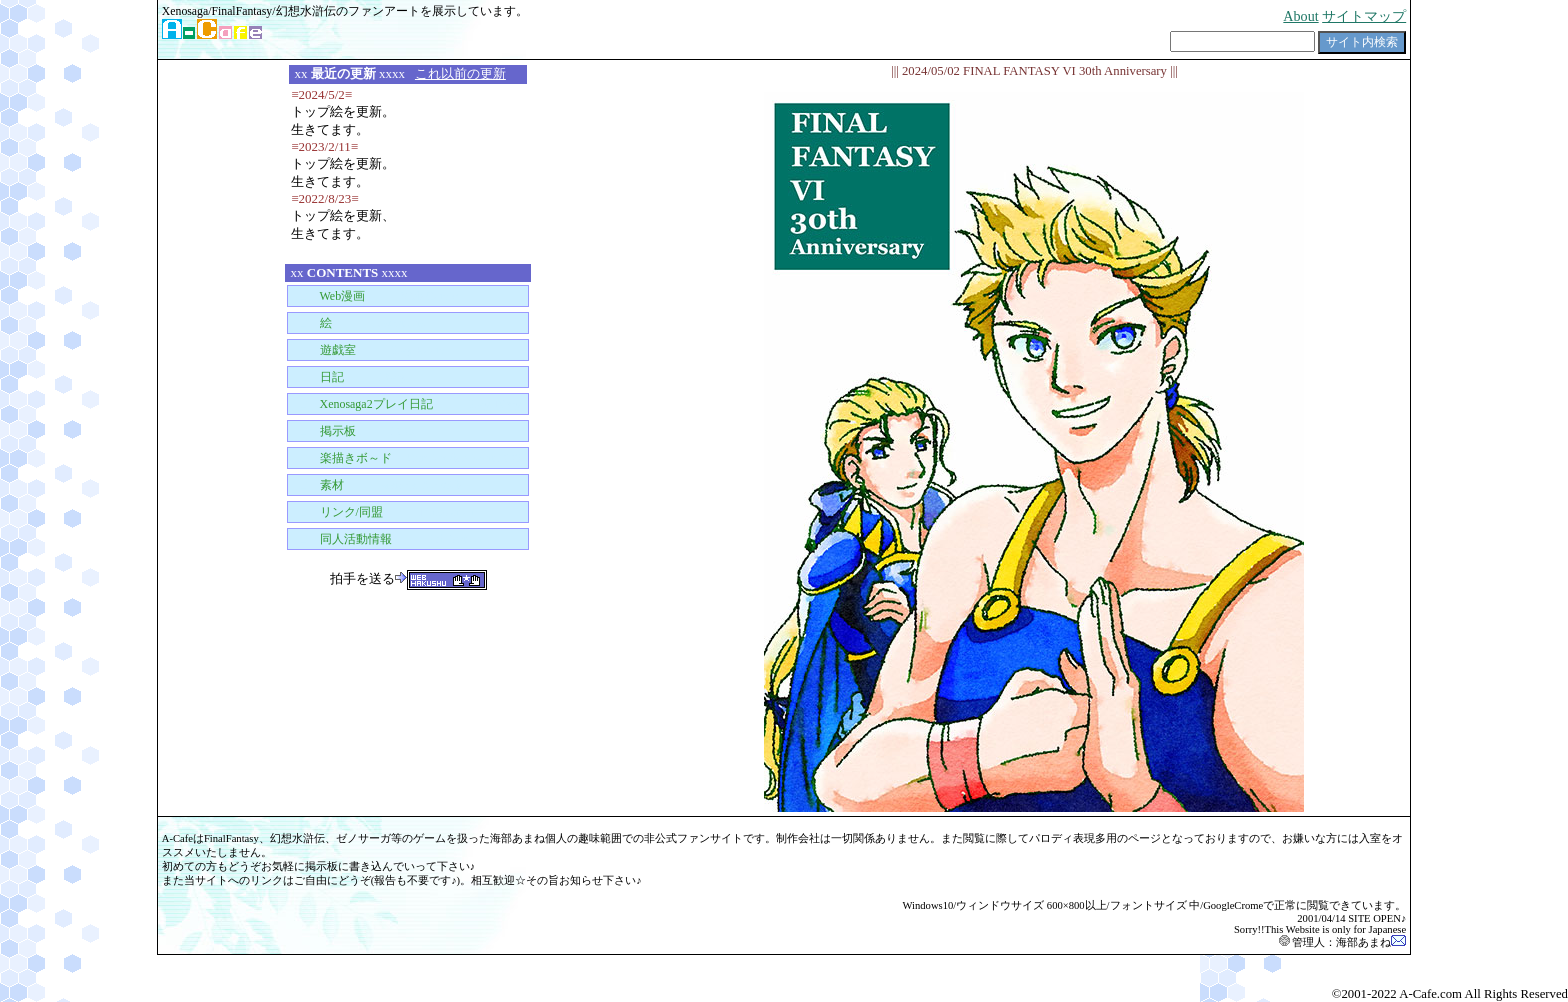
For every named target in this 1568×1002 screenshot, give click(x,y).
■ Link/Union (381, 512)
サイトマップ (1364, 16)
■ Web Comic (372, 296)
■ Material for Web (374, 485)
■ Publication (385, 539)
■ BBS (351, 431)
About (1300, 16)
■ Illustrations (356, 323)
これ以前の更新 (460, 73)
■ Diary (347, 377)
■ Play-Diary (404, 404)
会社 (809, 838)
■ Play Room (366, 350)
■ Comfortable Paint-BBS (404, 458)
